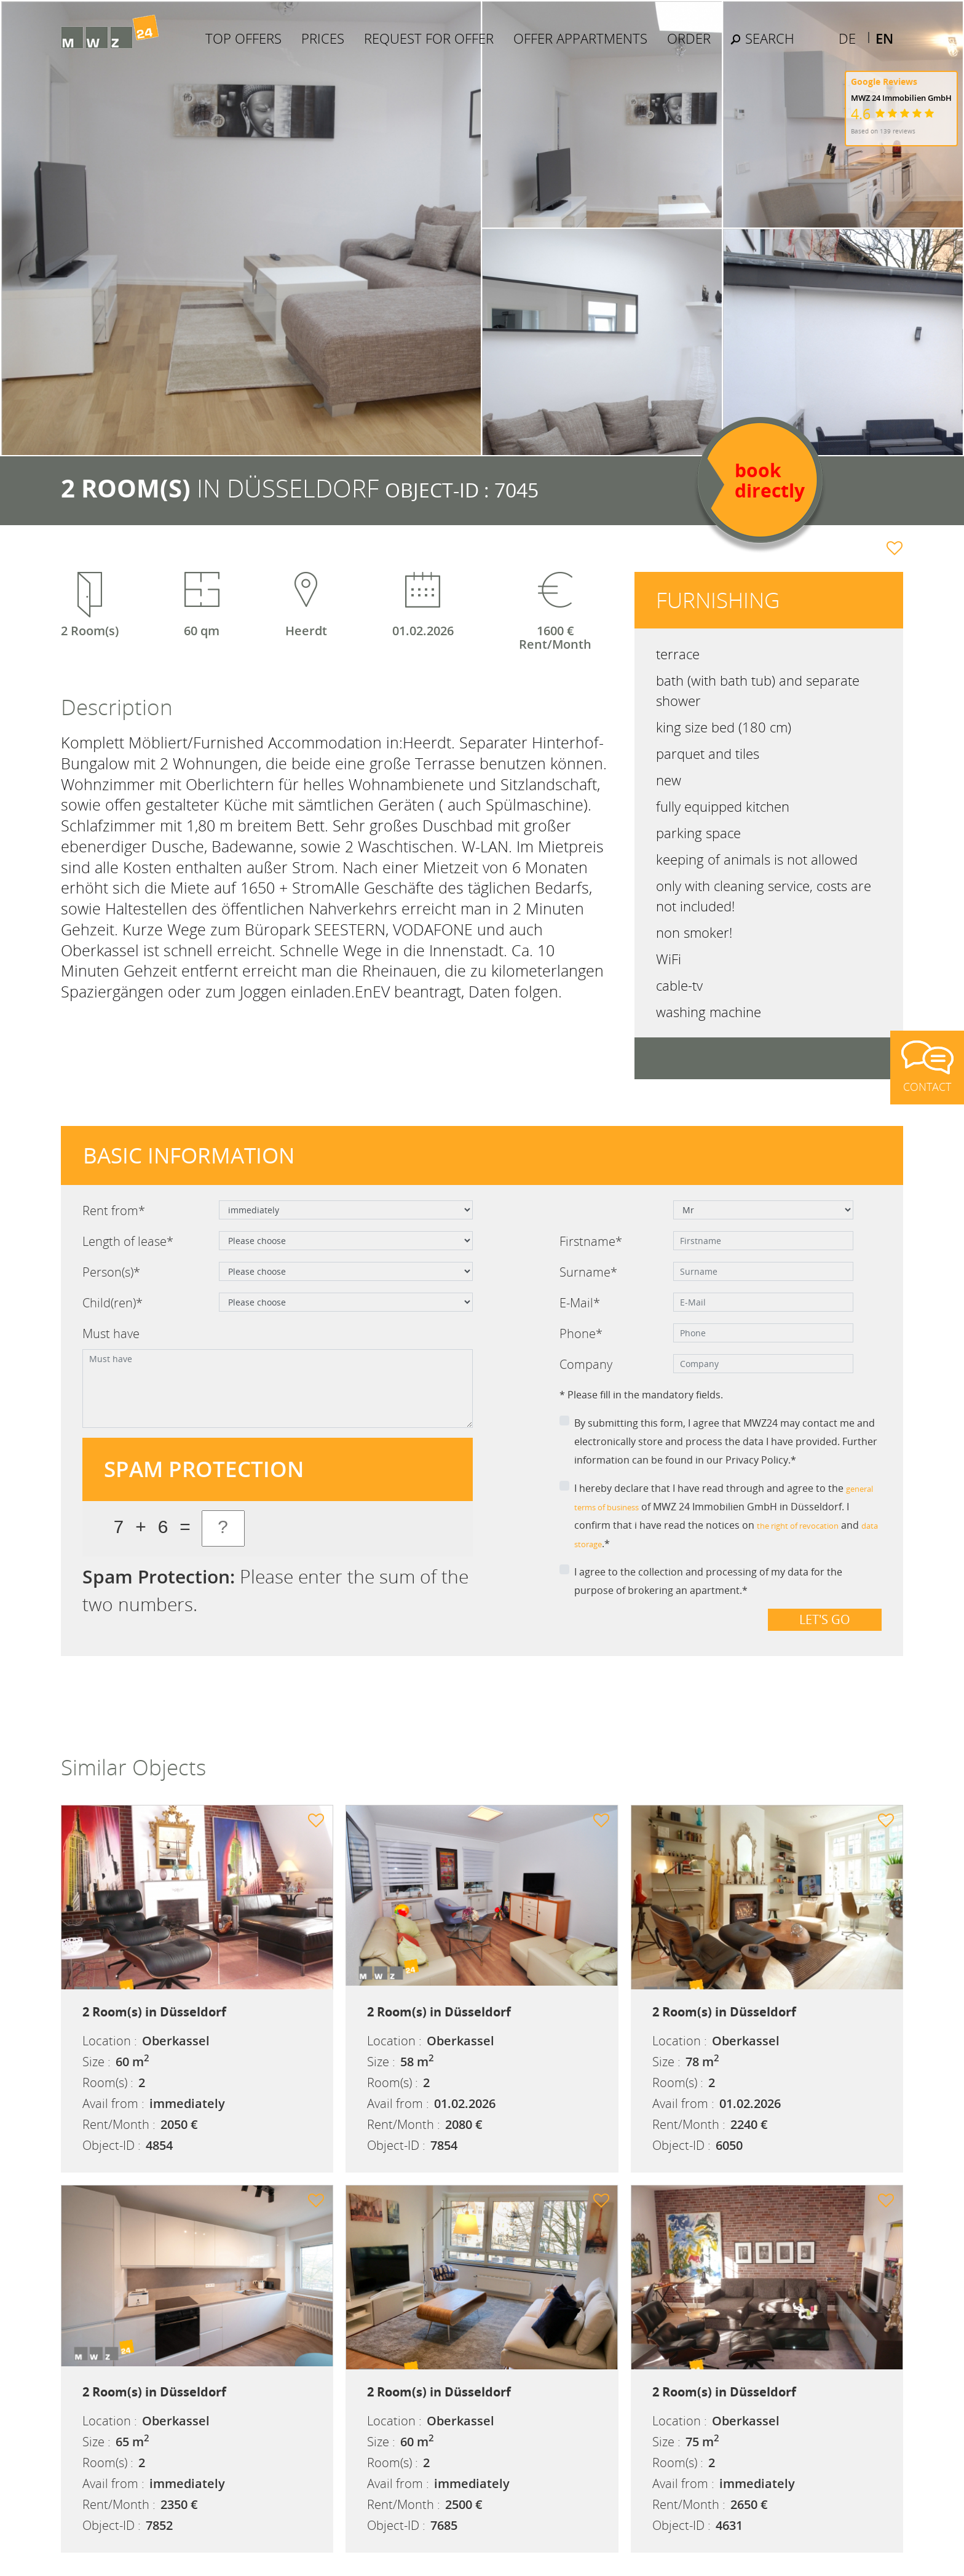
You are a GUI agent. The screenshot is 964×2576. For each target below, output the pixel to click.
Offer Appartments (618, 46)
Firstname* (590, 1241)
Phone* (580, 1333)
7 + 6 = (152, 1528)
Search (800, 46)
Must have (111, 1333)
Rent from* (113, 1210)
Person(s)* (111, 1272)
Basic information (188, 1155)
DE (847, 26)
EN (884, 26)
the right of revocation (809, 1525)
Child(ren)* (112, 1302)
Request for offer (466, 46)
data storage (603, 1543)
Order (726, 46)
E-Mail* (579, 1302)
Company (585, 1364)
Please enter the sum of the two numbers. (275, 1590)
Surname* (588, 1272)
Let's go (824, 1619)
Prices (360, 46)
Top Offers (281, 46)
